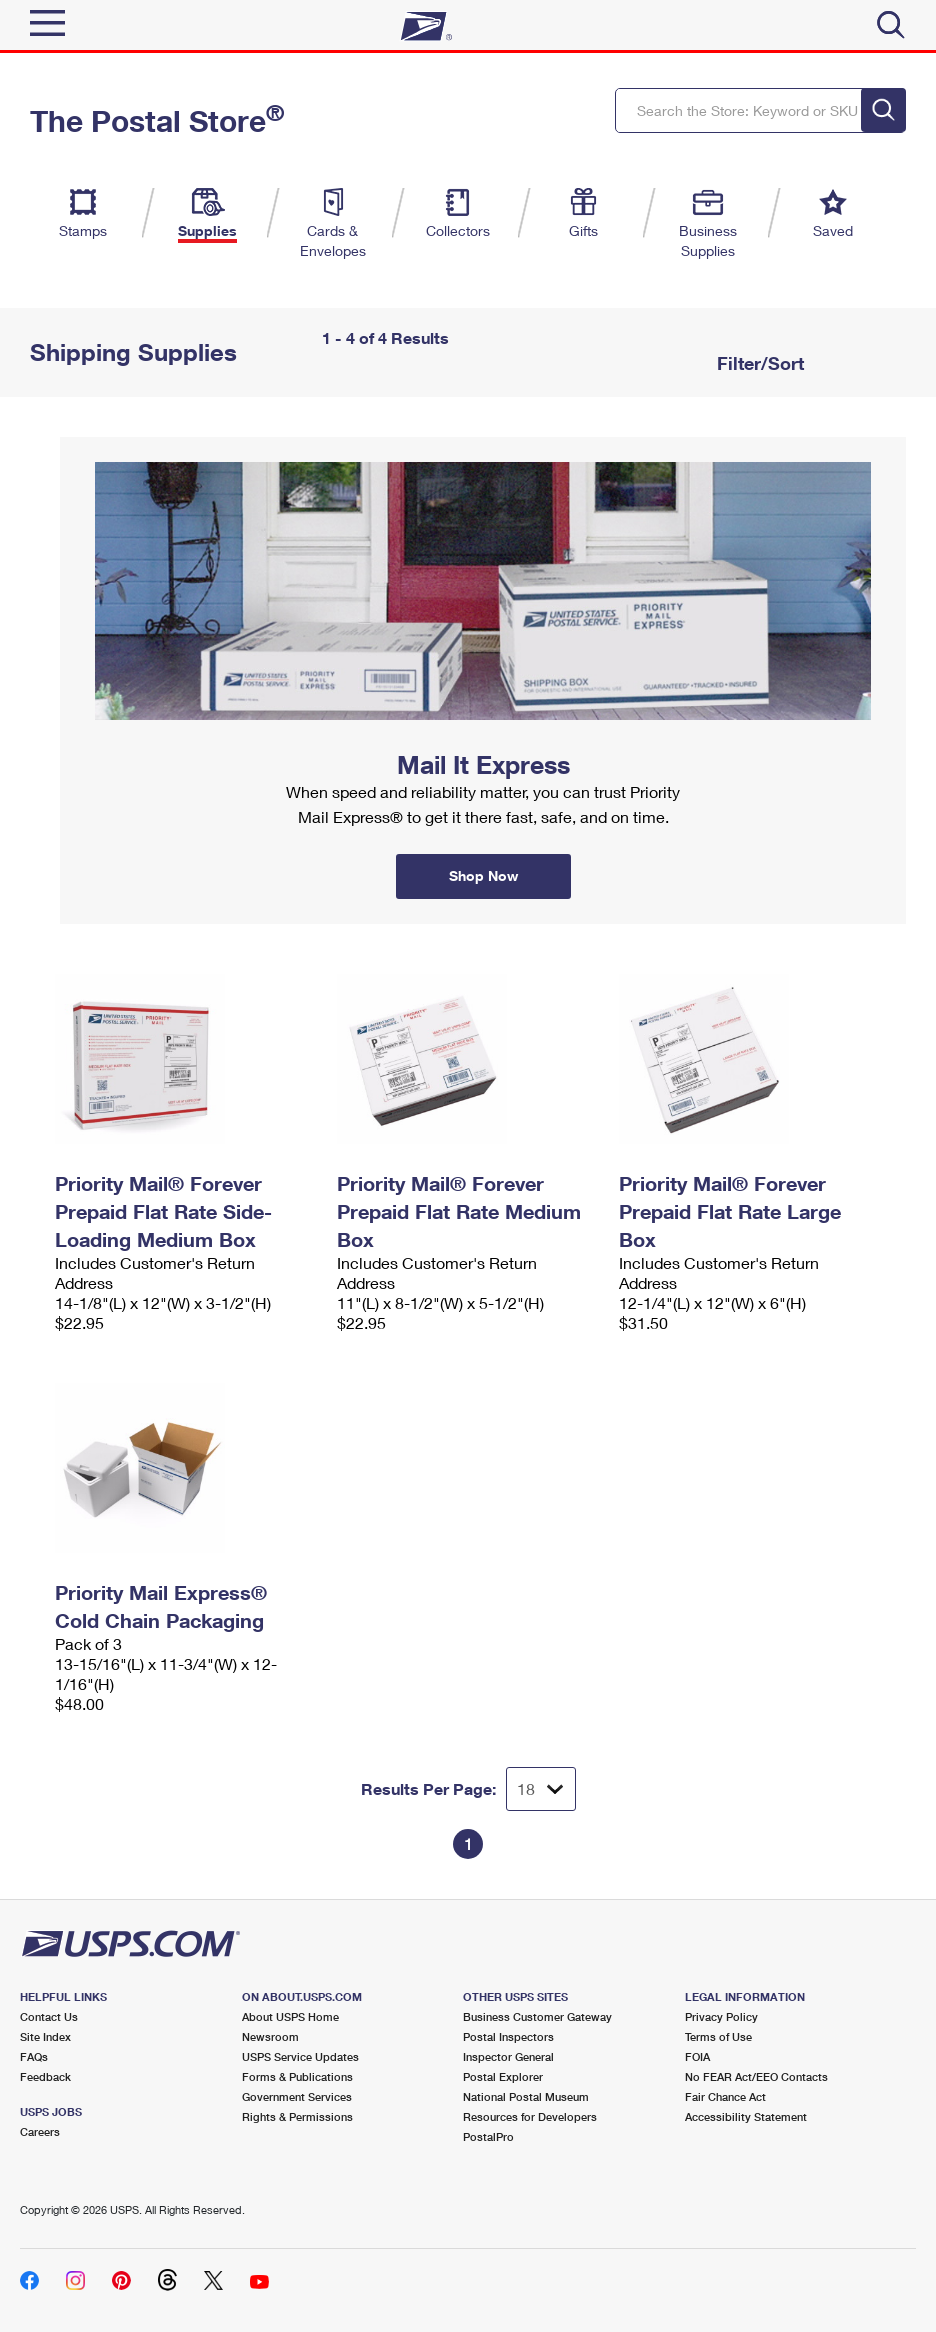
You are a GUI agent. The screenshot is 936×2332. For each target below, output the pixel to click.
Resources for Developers (530, 2116)
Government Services (297, 2096)
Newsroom (270, 2036)
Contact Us (49, 2016)
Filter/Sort (758, 363)
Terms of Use (718, 2036)
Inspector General (508, 2056)
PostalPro (488, 2136)
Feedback (45, 2076)
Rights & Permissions (297, 2116)
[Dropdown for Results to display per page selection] (541, 1789)
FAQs (34, 2056)
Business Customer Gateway (537, 2016)
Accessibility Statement (746, 2116)
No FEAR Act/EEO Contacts (756, 2076)
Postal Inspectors (508, 2036)
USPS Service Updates (300, 2056)
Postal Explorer (503, 2076)
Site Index (45, 2036)
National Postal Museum (526, 2096)
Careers (40, 2131)
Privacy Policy (721, 2016)
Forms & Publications (297, 2076)
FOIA (697, 2056)
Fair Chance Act (725, 2096)
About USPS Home (290, 2016)
